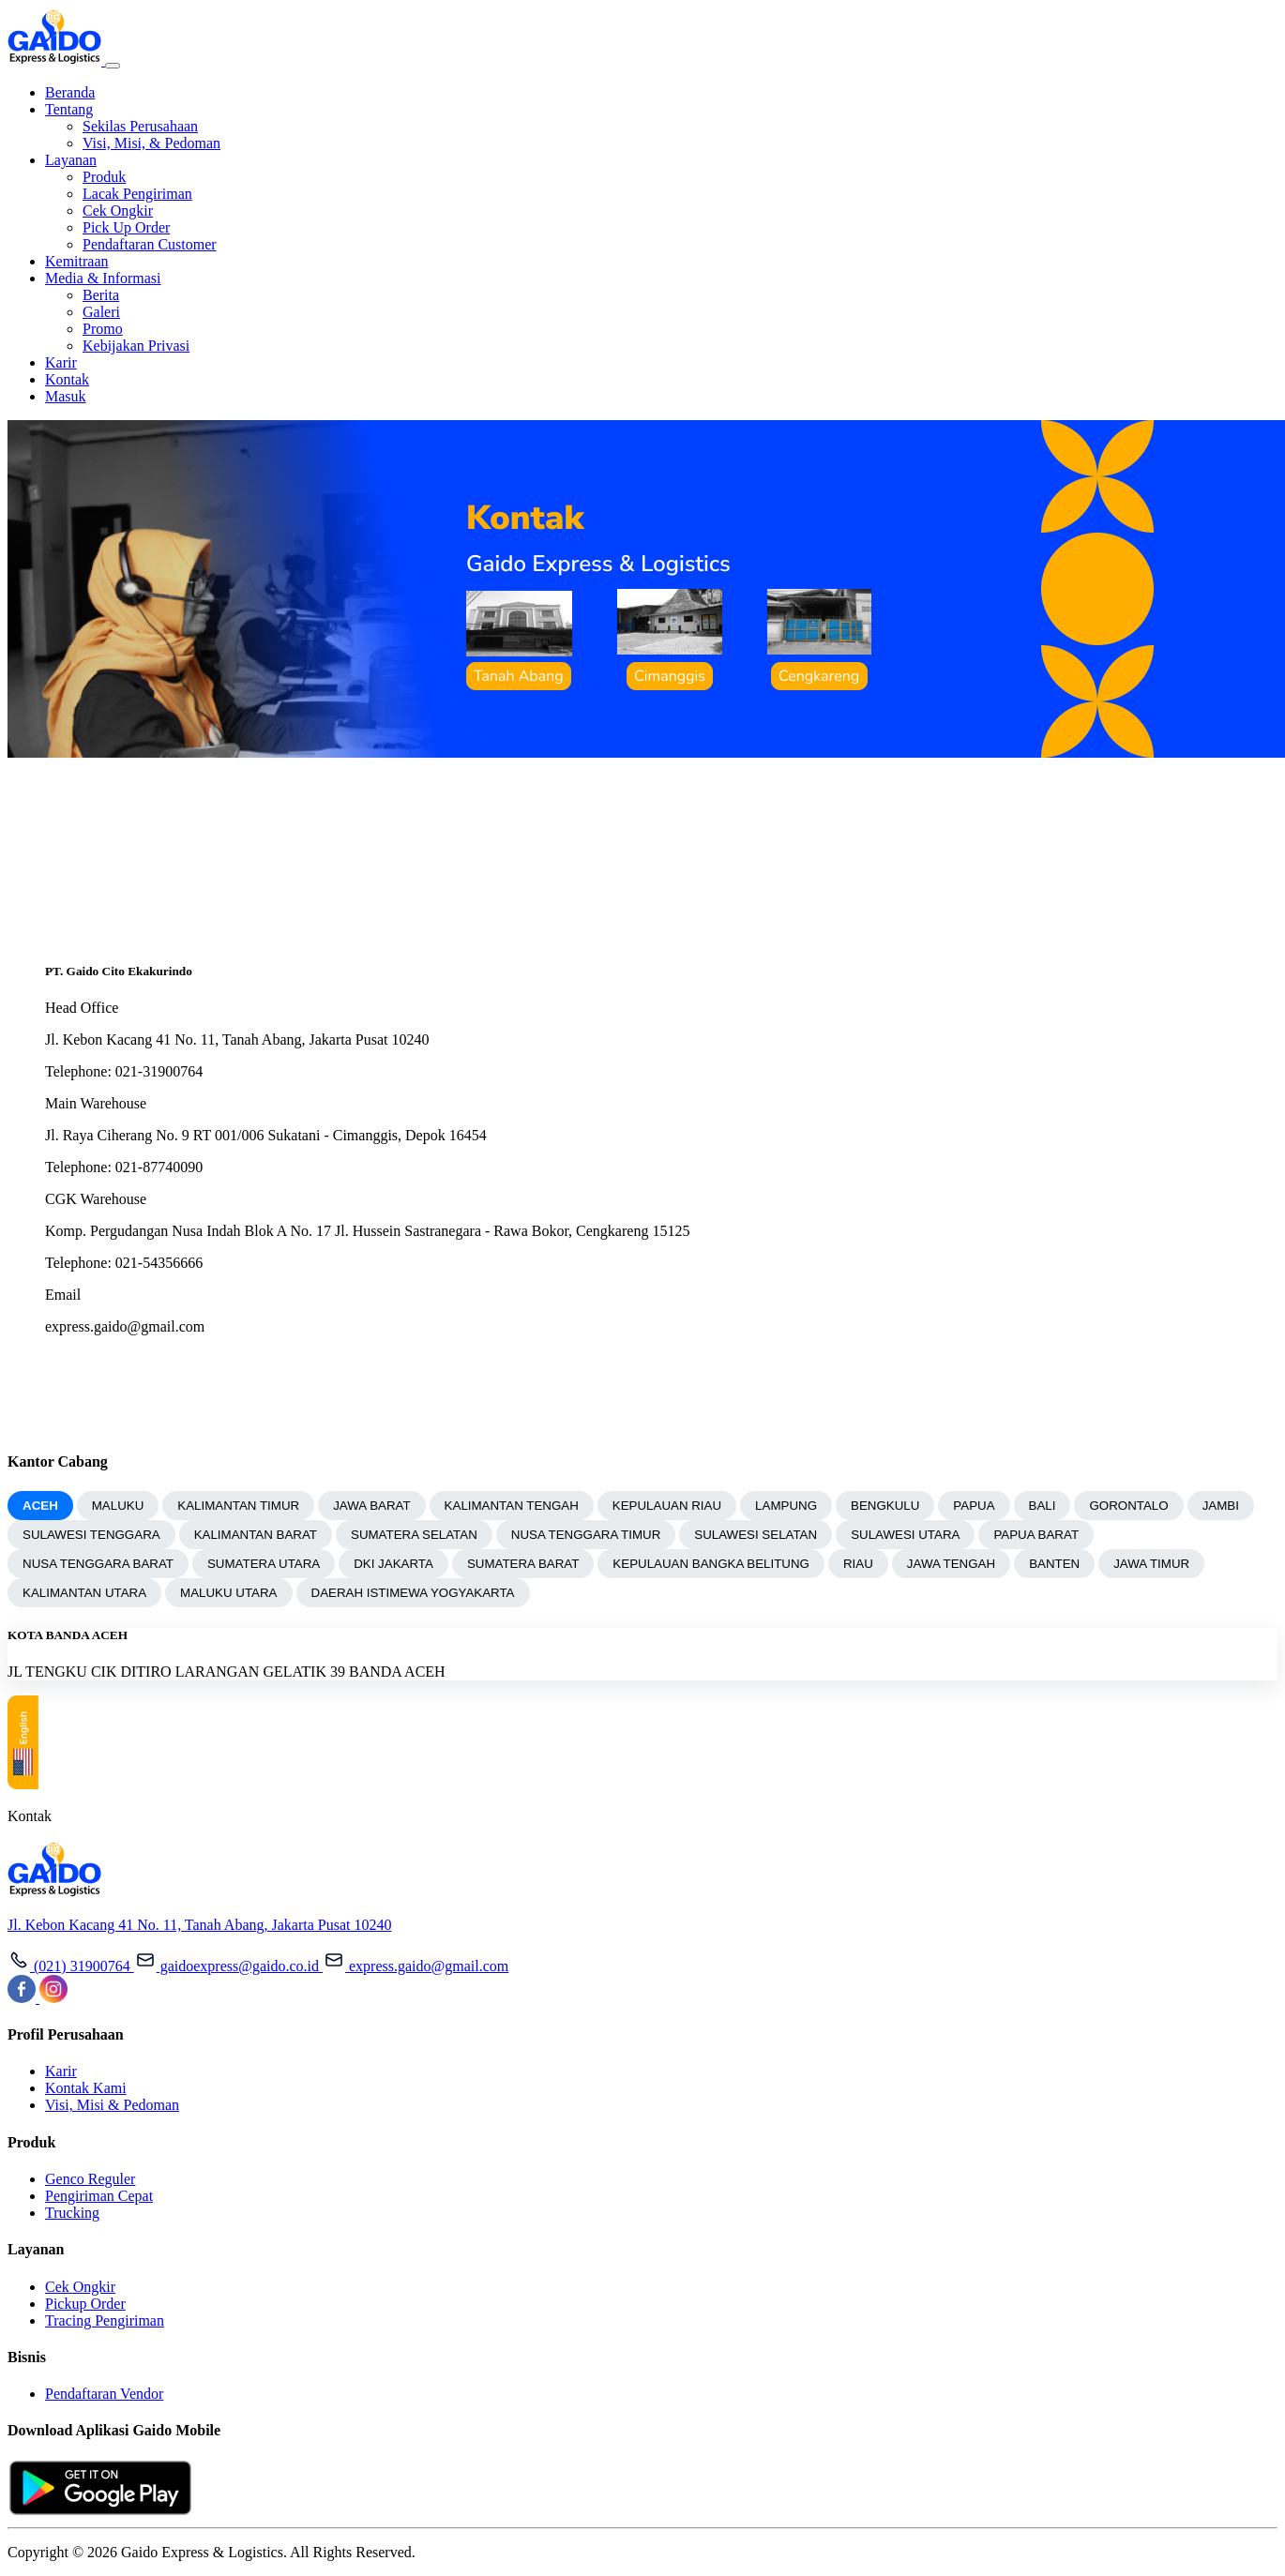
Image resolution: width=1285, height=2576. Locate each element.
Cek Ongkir (118, 210)
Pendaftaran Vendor (104, 2394)
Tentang (69, 109)
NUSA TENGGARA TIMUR (585, 1535)
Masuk (65, 396)
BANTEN (1054, 1564)
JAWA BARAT (371, 1506)
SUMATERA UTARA (263, 1564)
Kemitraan (77, 261)
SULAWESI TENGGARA (91, 1535)
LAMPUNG (786, 1506)
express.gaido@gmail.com (415, 1966)
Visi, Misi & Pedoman (112, 2105)
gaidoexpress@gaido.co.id (228, 1966)
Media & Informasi (103, 278)
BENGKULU (885, 1506)
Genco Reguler (90, 2179)
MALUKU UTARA (228, 1593)
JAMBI (1220, 1506)
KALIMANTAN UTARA (84, 1593)
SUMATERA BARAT (523, 1564)
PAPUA (973, 1506)
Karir (61, 362)
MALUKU (118, 1506)
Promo (103, 329)
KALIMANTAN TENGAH (512, 1506)
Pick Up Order (126, 227)
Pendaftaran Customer (150, 244)
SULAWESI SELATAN (755, 1535)
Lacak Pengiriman (137, 194)
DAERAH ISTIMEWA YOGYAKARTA (413, 1593)
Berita (101, 295)
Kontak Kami (86, 2088)
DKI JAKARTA (393, 1564)
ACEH (40, 1506)
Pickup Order (85, 2304)
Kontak (67, 379)
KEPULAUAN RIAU (666, 1506)
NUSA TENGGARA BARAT (98, 1564)
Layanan (71, 160)
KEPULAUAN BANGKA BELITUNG (710, 1564)
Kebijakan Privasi (136, 346)
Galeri (101, 312)
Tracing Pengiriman (104, 2320)
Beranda (70, 92)
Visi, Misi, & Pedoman (151, 143)
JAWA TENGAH (951, 1564)
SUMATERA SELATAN (414, 1535)
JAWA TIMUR (1151, 1564)
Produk (104, 177)
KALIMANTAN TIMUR (238, 1506)
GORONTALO (1128, 1506)
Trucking (72, 2213)
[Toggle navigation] (112, 65)
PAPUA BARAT (1036, 1535)
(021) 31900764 (71, 1966)
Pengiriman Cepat (99, 2196)
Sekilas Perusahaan (140, 126)
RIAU (858, 1564)
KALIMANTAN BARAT (255, 1535)
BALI (1042, 1506)
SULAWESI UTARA (905, 1535)
